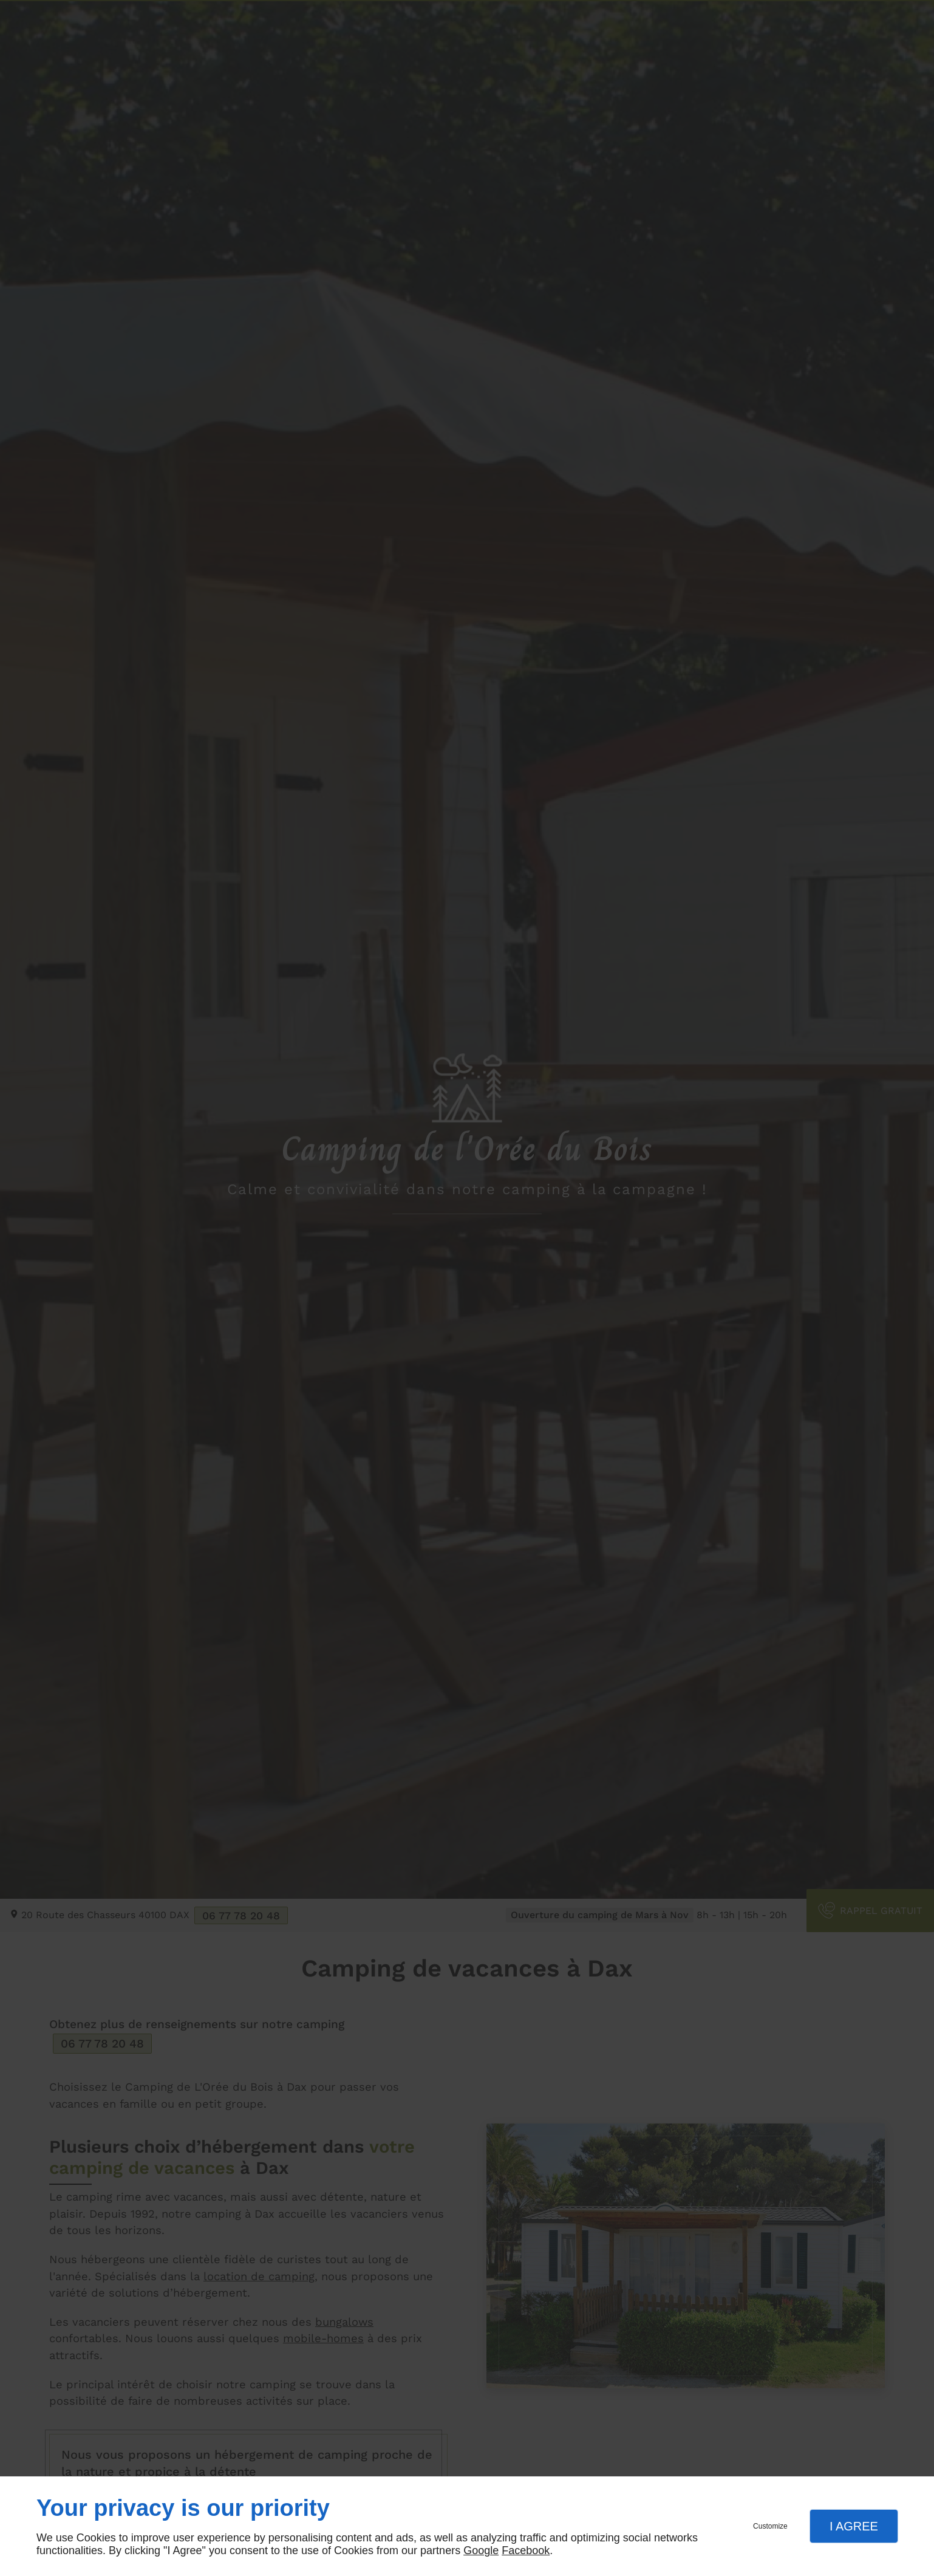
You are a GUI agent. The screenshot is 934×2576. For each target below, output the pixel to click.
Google (481, 2550)
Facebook (526, 2550)
